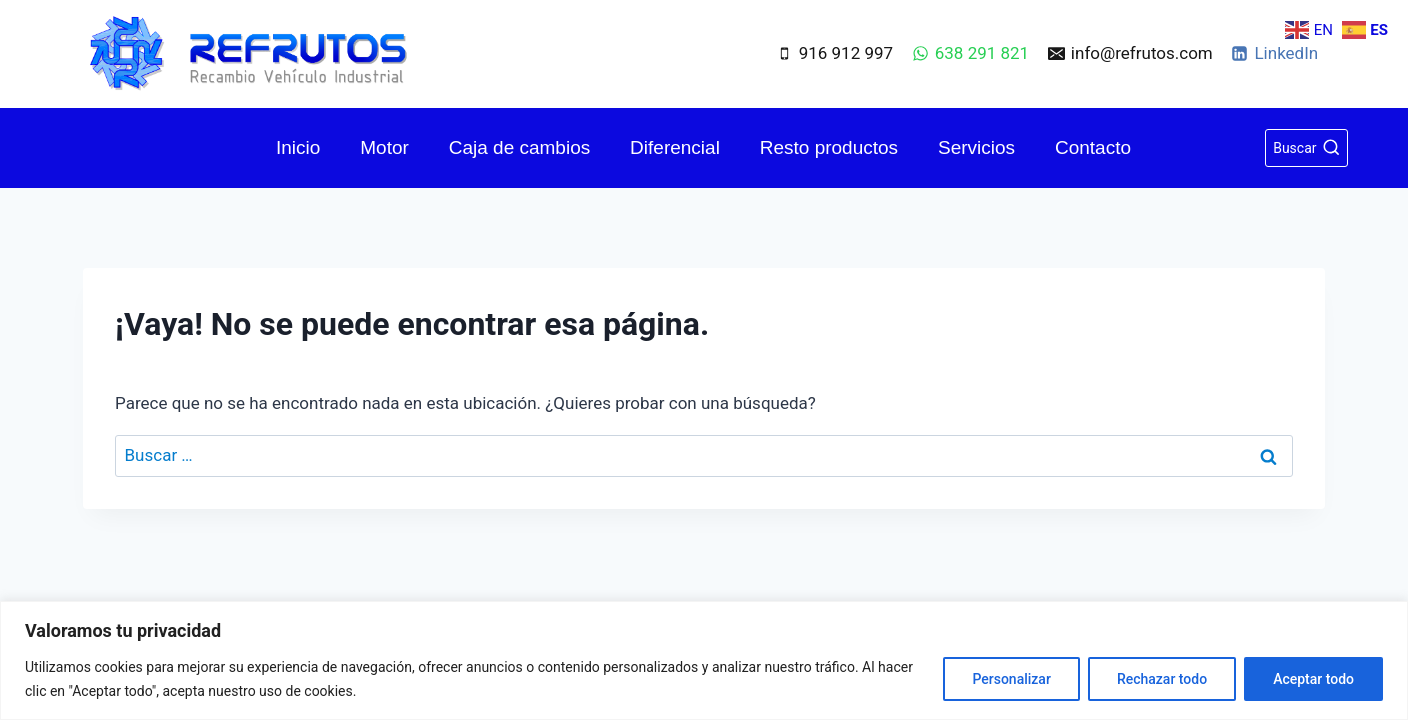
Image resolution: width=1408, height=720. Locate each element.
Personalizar (1011, 679)
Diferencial (675, 147)
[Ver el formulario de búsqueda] (1306, 148)
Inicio (298, 147)
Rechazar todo (1162, 679)
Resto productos (829, 147)
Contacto (1093, 147)
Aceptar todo (1313, 679)
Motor (384, 147)
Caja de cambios (520, 147)
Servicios (976, 147)
